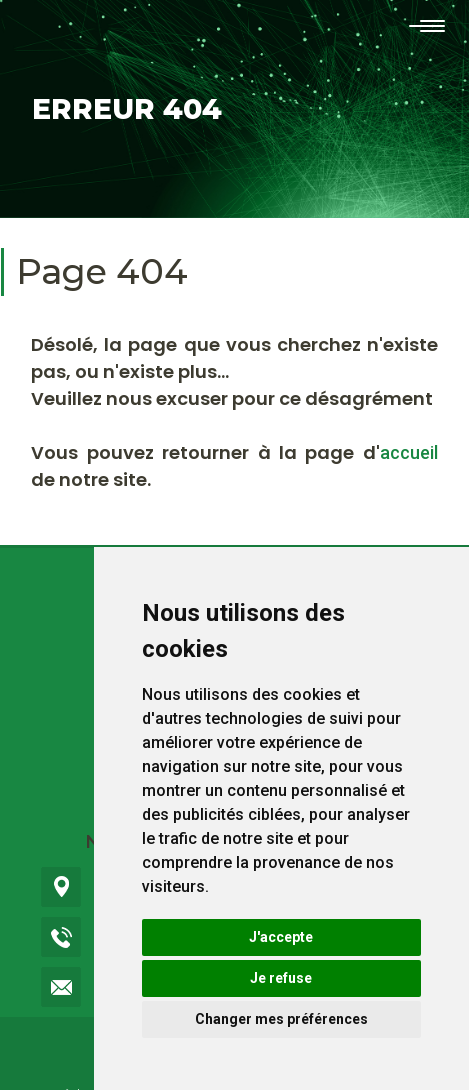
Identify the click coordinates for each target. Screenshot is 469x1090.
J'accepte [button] (281, 937)
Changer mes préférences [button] (281, 1019)
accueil (409, 452)
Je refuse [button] (281, 978)
